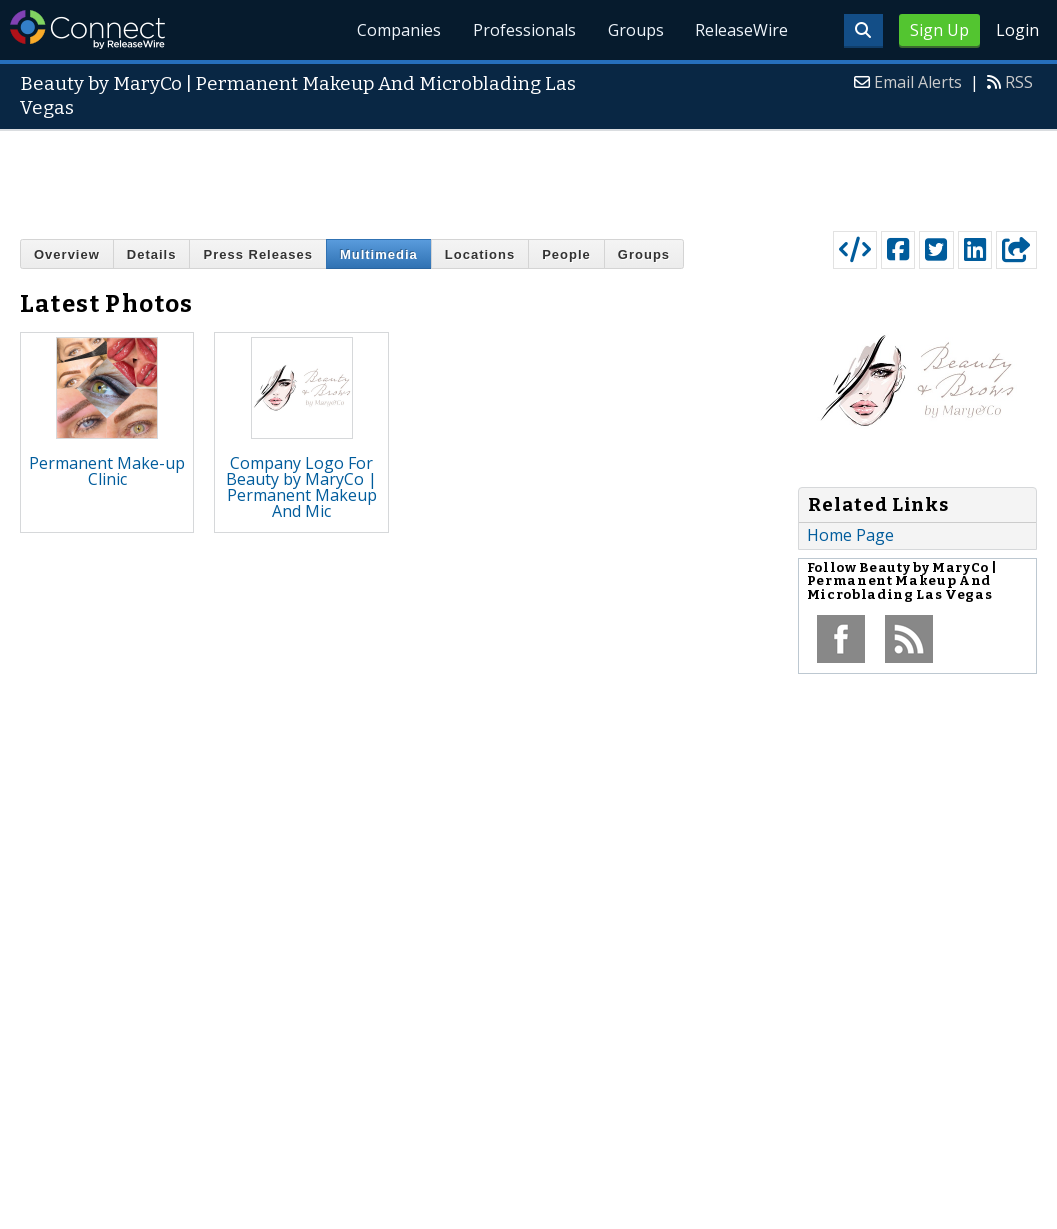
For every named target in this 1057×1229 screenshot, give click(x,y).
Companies (398, 30)
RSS (1019, 82)
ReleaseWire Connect (87, 29)
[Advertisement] (529, 176)
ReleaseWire (741, 30)
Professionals (523, 30)
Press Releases (257, 254)
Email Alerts (918, 82)
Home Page (850, 535)
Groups (635, 30)
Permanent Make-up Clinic (107, 471)
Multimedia (379, 254)
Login (1017, 30)
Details (152, 254)
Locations (480, 254)
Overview (67, 254)
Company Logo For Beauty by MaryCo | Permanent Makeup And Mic (301, 487)
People (566, 254)
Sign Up (939, 30)
